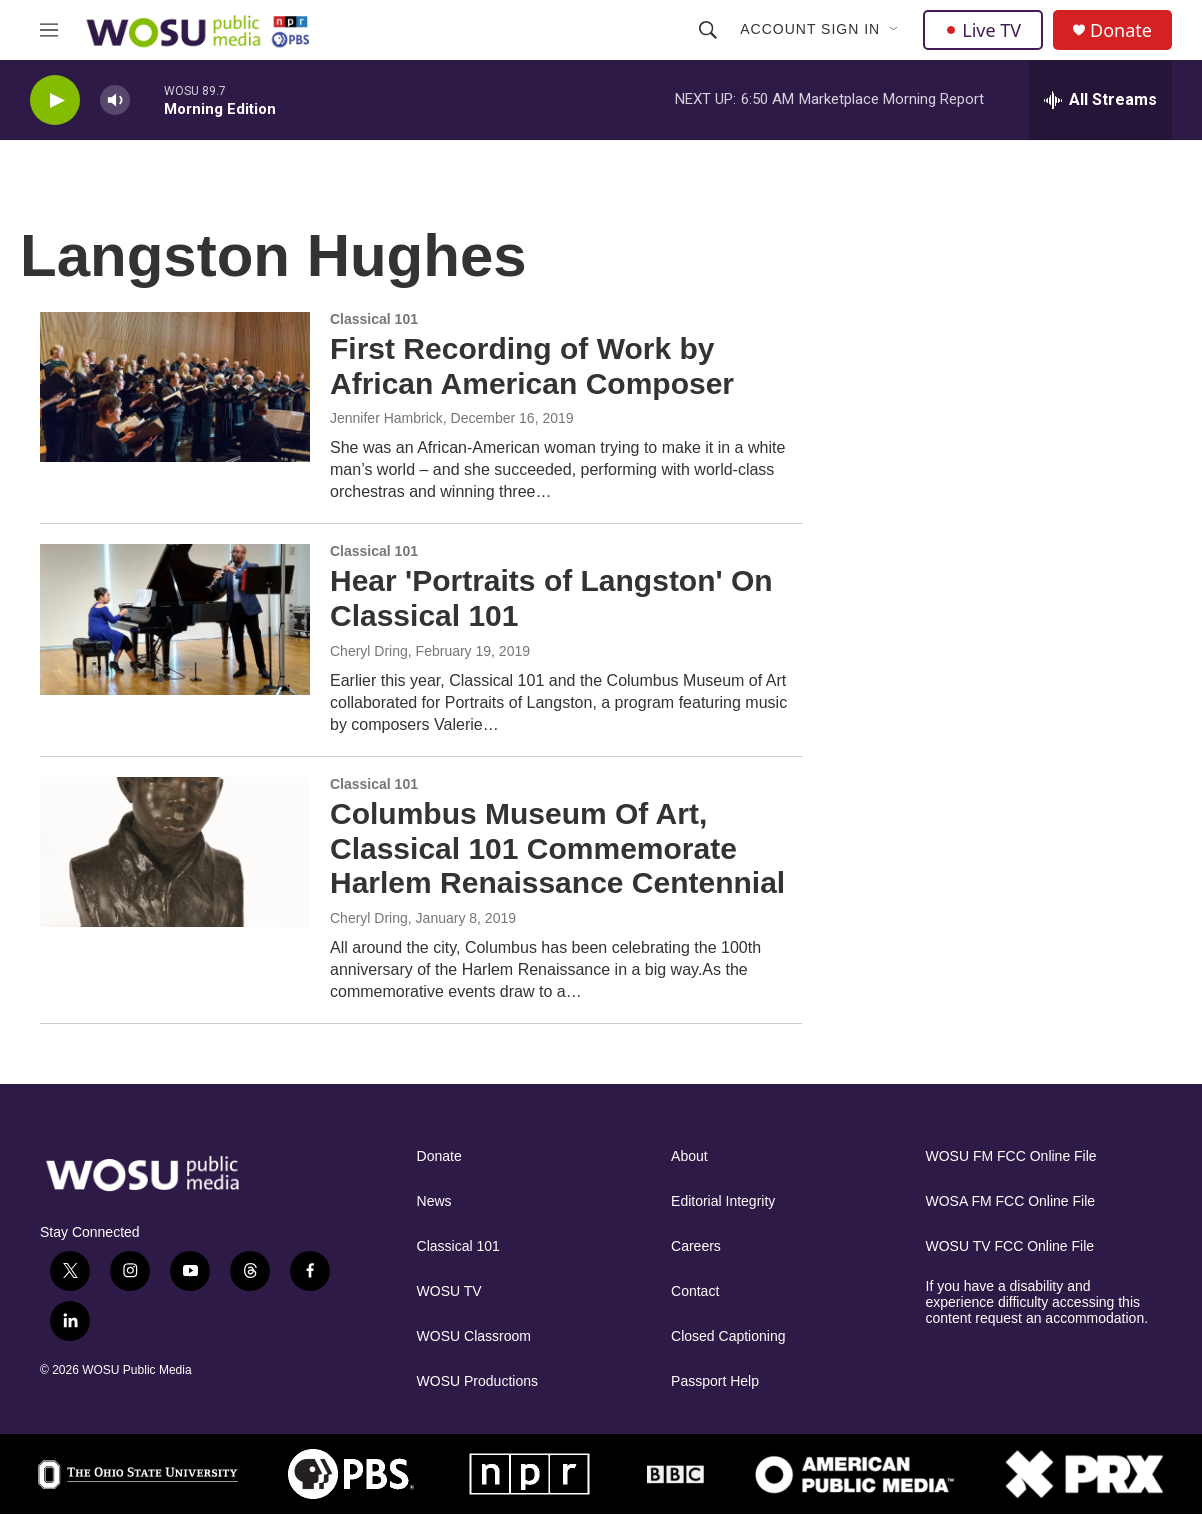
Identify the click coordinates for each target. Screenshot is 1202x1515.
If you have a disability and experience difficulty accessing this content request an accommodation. (1037, 1302)
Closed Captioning (728, 1336)
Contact (695, 1291)
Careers (696, 1246)
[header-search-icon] (708, 30)
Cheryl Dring (369, 651)
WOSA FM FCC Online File (1011, 1201)
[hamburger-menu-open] (49, 30)
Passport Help (715, 1381)
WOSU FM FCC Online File (1011, 1156)
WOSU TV (449, 1291)
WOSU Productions (477, 1381)
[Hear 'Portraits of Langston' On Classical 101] (175, 619)
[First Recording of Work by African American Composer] (175, 387)
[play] (55, 100)
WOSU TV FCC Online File (1010, 1246)
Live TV (983, 30)
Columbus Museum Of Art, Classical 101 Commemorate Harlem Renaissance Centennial (557, 848)
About (689, 1156)
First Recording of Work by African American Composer (532, 366)
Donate (1121, 30)
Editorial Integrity (723, 1201)
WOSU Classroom (474, 1336)
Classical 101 (458, 1246)
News (434, 1201)
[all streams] (1100, 100)
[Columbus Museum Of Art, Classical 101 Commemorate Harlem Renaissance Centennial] (175, 852)
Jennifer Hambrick (386, 418)
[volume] (115, 100)
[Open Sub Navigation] (895, 30)
